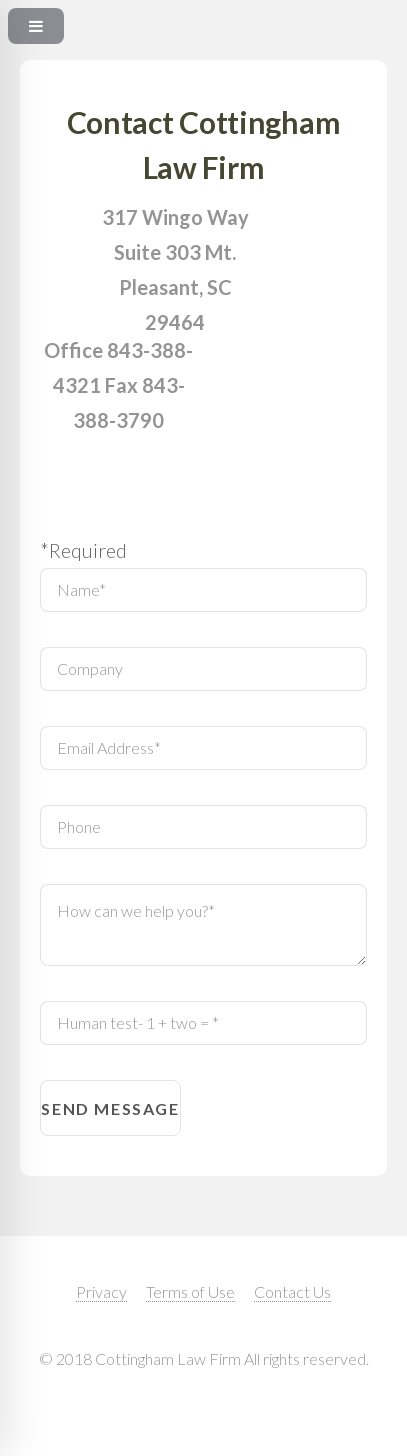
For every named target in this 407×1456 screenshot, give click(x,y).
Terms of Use (190, 1291)
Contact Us (292, 1291)
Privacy (101, 1291)
